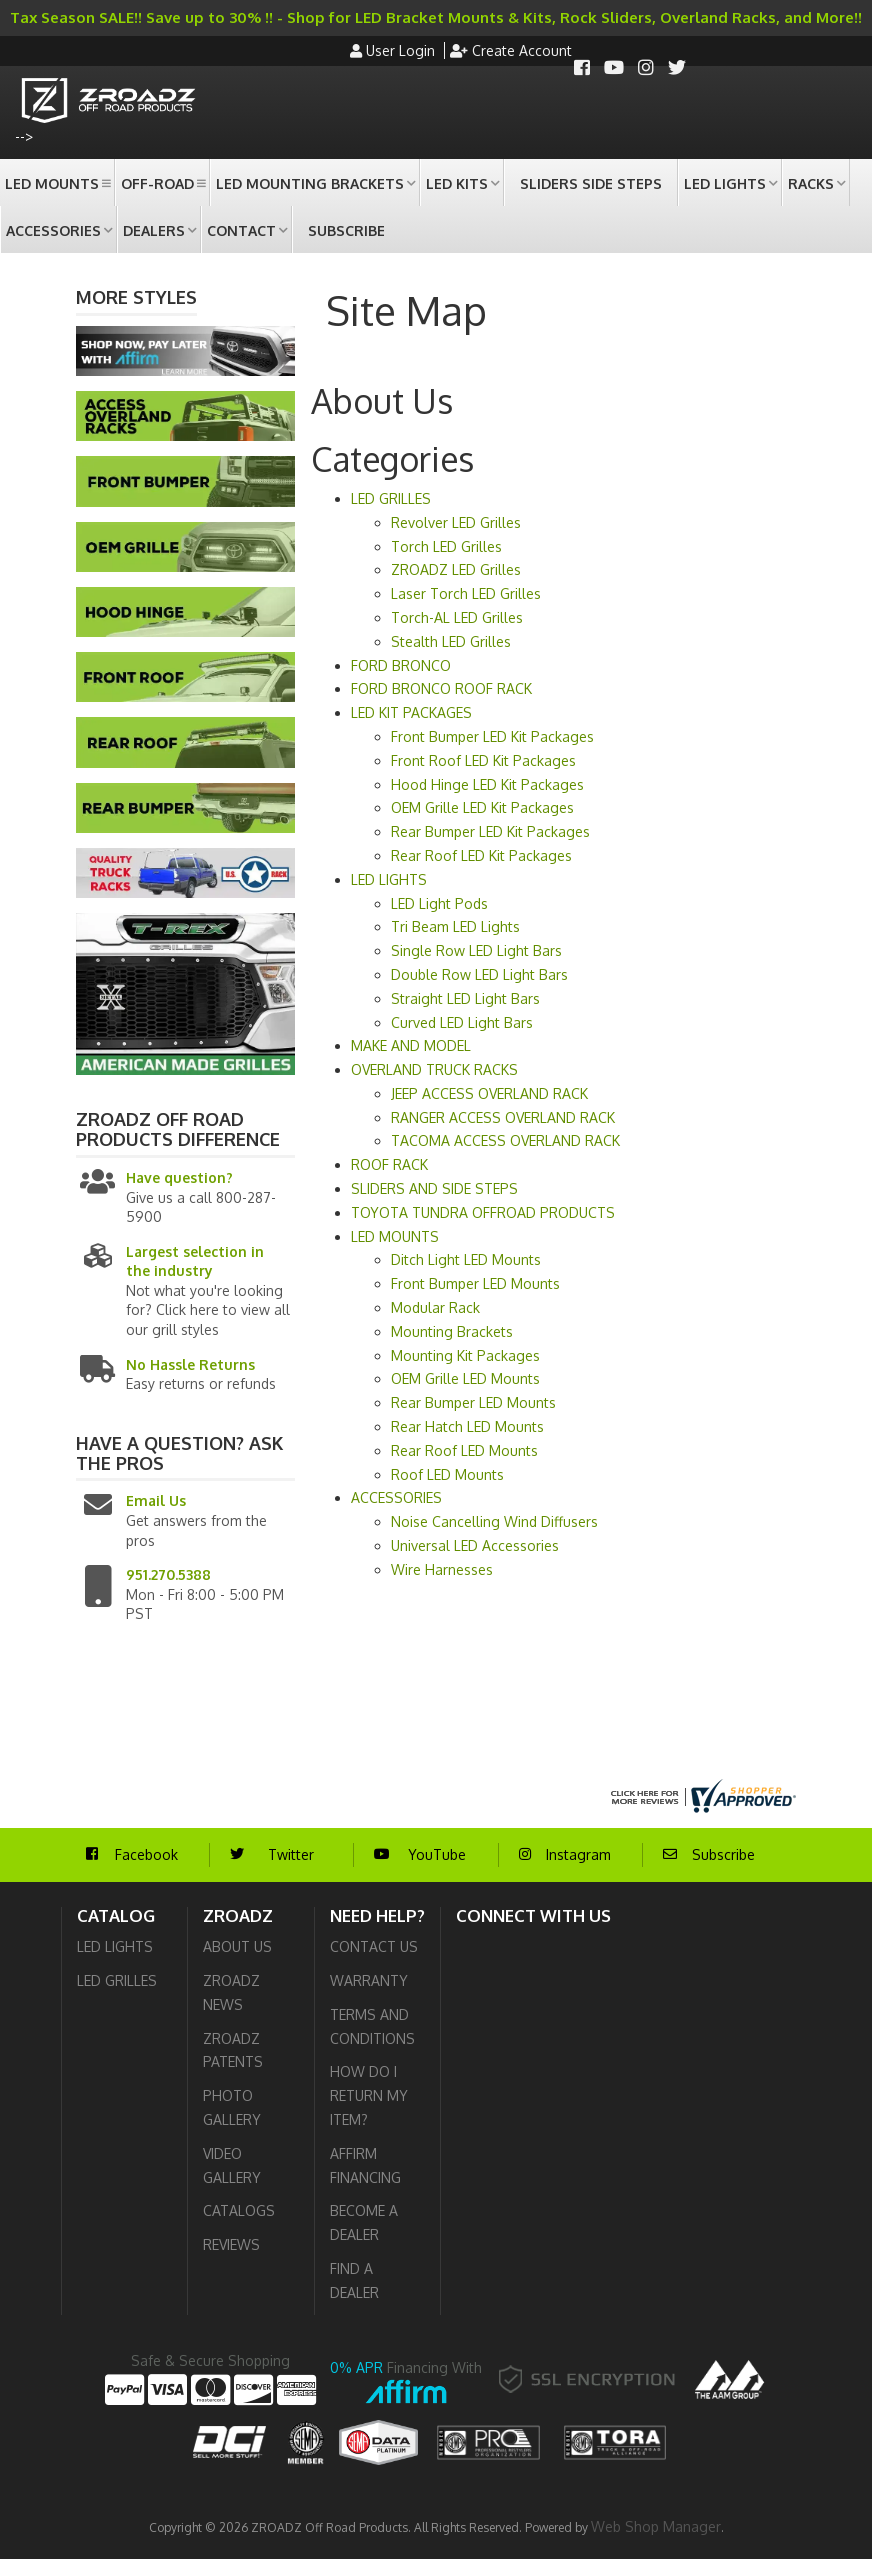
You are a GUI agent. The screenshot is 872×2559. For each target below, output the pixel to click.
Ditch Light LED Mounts (466, 1259)
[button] (57, 182)
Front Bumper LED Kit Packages (492, 736)
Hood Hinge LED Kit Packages (487, 784)
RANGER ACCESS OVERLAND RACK (503, 1117)
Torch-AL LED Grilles (457, 617)
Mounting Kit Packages (465, 1355)
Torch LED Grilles (446, 546)
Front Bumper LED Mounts (475, 1283)
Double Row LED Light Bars (479, 974)
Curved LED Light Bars (462, 1022)
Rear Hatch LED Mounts (467, 1426)
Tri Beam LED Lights (455, 926)
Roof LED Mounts (447, 1474)
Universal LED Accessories (475, 1545)
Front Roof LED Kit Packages (483, 760)
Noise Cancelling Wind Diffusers (494, 1521)
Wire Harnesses (442, 1569)
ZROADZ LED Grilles (456, 569)
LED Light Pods (439, 903)
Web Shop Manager (656, 2526)
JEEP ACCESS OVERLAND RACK (489, 1093)
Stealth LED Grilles (451, 641)
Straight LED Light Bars (465, 998)
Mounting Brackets (452, 1331)
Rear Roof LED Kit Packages (481, 855)
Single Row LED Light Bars (476, 950)
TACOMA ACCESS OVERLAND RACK (505, 1140)
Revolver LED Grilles (456, 522)
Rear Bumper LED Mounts (473, 1402)
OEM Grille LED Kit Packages (482, 807)
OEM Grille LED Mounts (465, 1378)
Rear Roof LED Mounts (464, 1450)
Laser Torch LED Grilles (466, 593)
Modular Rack (435, 1307)
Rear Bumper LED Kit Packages (490, 831)
